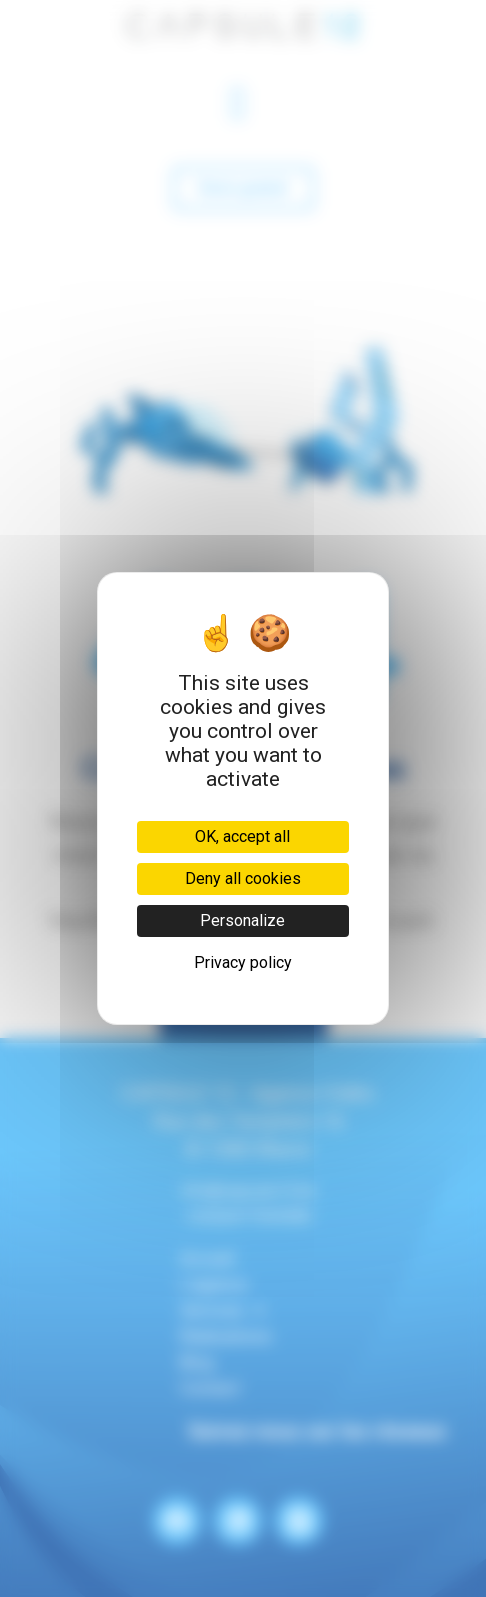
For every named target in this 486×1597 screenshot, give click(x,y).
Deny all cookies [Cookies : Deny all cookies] (243, 878)
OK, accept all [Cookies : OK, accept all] (242, 836)
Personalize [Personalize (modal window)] (242, 920)
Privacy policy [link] (243, 962)
